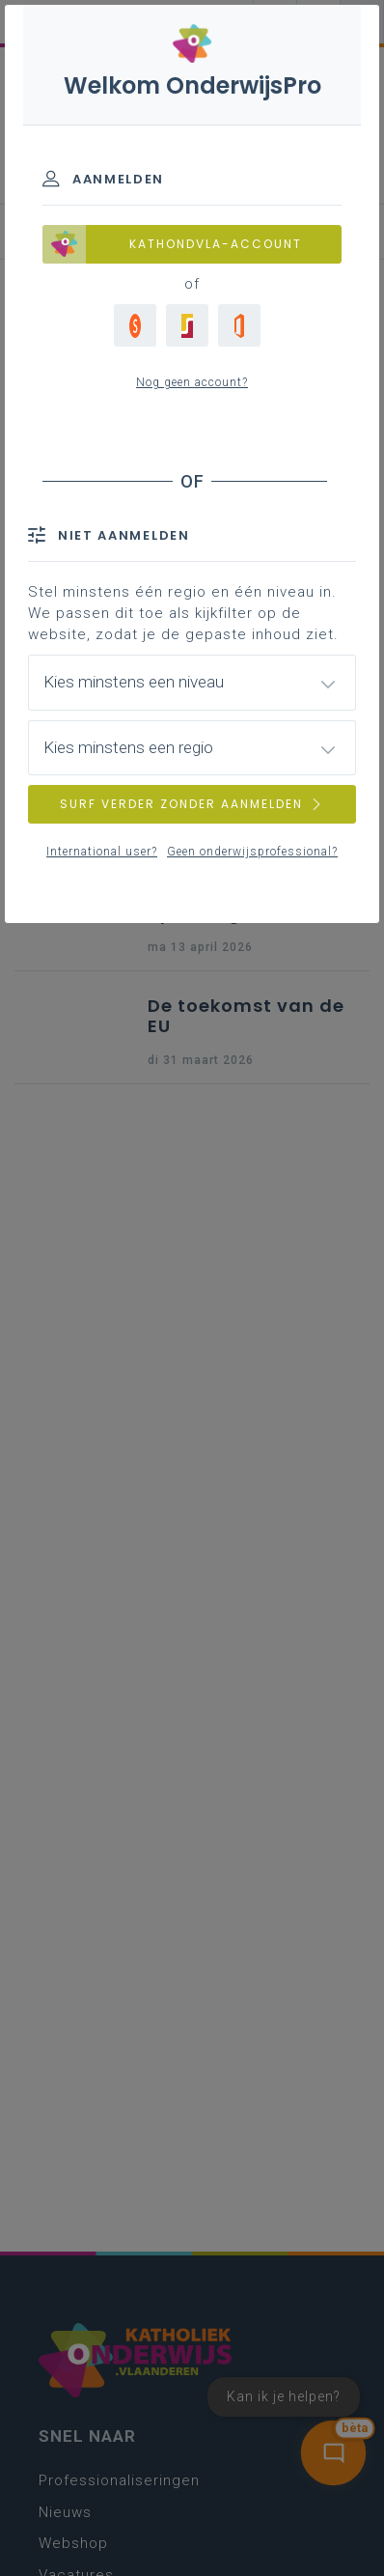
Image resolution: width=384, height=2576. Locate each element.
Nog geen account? (192, 382)
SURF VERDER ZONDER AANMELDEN (192, 804)
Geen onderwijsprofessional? (252, 851)
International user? (101, 851)
